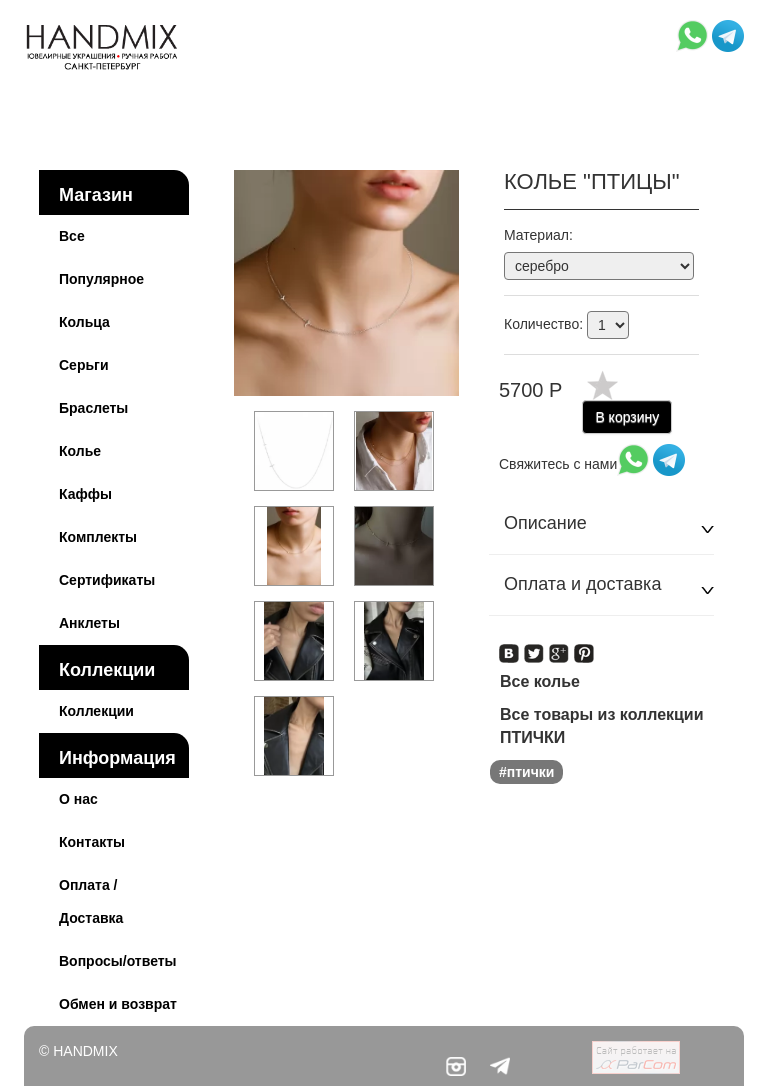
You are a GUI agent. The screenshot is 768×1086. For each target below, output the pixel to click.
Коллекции (107, 670)
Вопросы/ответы (118, 961)
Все (72, 236)
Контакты (92, 842)
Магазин (96, 195)
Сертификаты (107, 580)
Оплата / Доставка (91, 901)
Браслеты (93, 408)
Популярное (101, 279)
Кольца (84, 322)
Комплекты (98, 537)
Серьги (84, 365)
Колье (80, 451)
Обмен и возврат (118, 1004)
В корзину (627, 417)
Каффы (85, 494)
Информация (117, 758)
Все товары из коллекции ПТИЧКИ (602, 726)
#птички (526, 772)
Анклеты (89, 623)
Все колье (540, 681)
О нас (78, 799)
